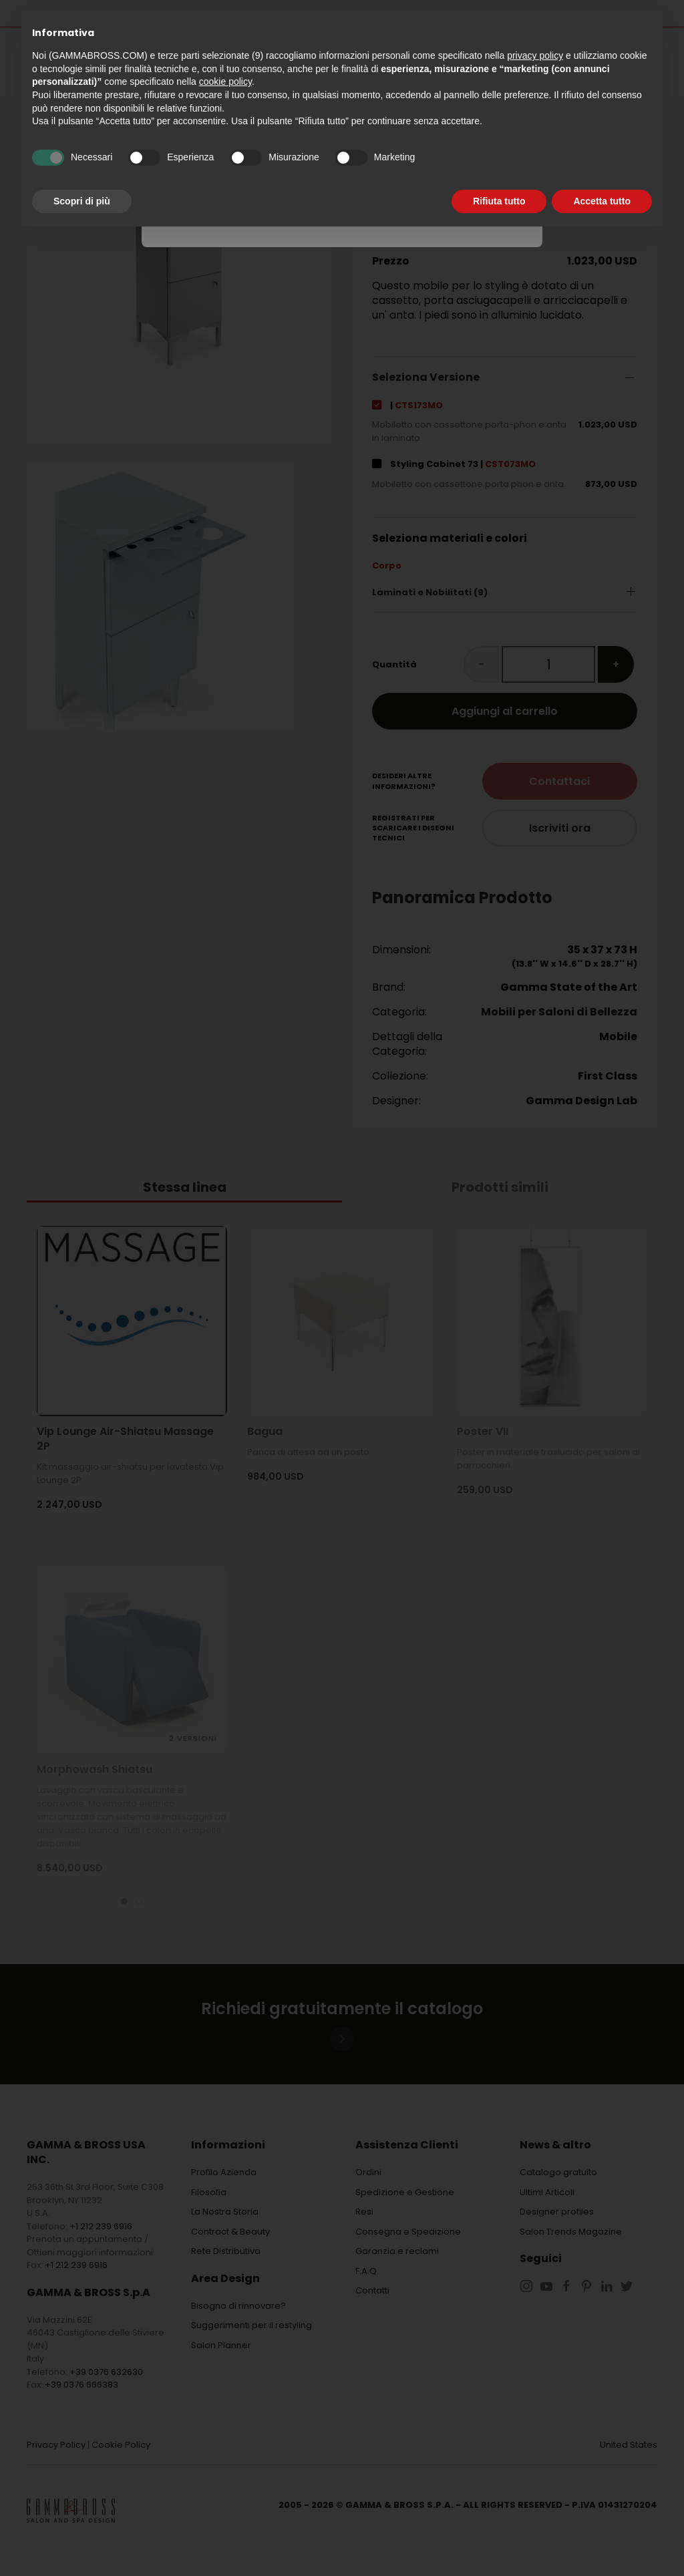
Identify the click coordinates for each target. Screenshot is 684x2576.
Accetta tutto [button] (602, 201)
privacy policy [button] (535, 55)
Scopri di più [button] (81, 201)
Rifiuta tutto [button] (499, 201)
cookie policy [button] (225, 81)
